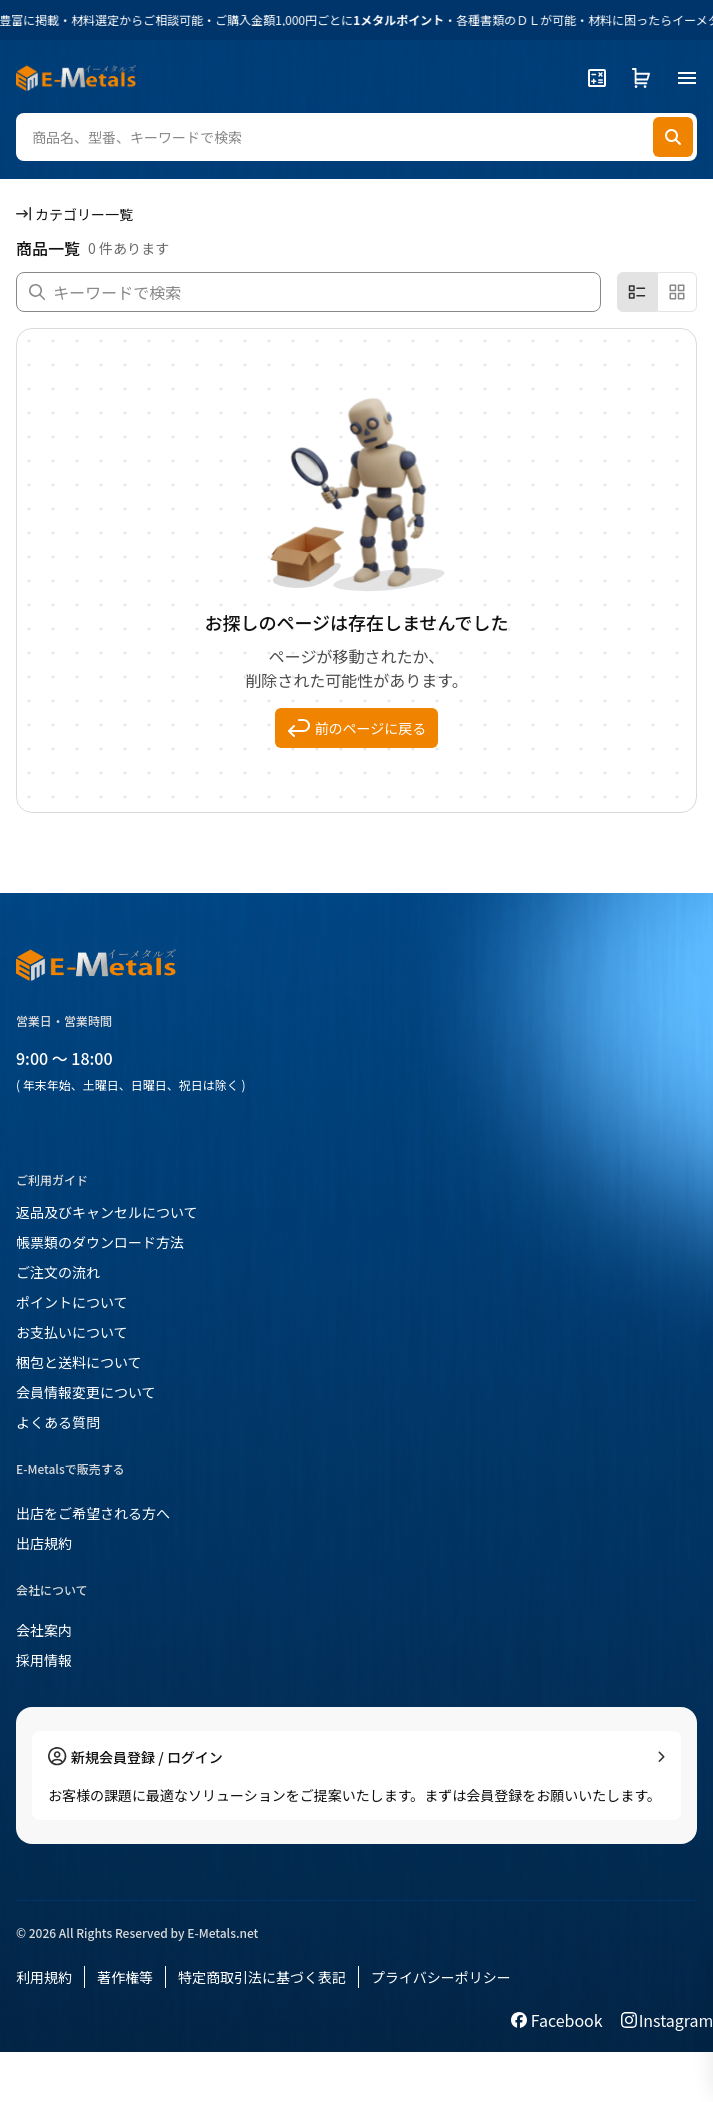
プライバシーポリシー (441, 1977)
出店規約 (44, 1543)
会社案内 (44, 1630)
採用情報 (44, 1660)
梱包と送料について (79, 1362)
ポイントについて (72, 1302)
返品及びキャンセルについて (107, 1212)
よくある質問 (58, 1422)
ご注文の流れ (58, 1272)
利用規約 (44, 1977)
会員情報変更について (86, 1392)
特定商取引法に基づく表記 (262, 1977)
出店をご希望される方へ (93, 1513)
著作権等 (125, 1977)
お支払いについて (72, 1332)
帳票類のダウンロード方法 (100, 1242)
